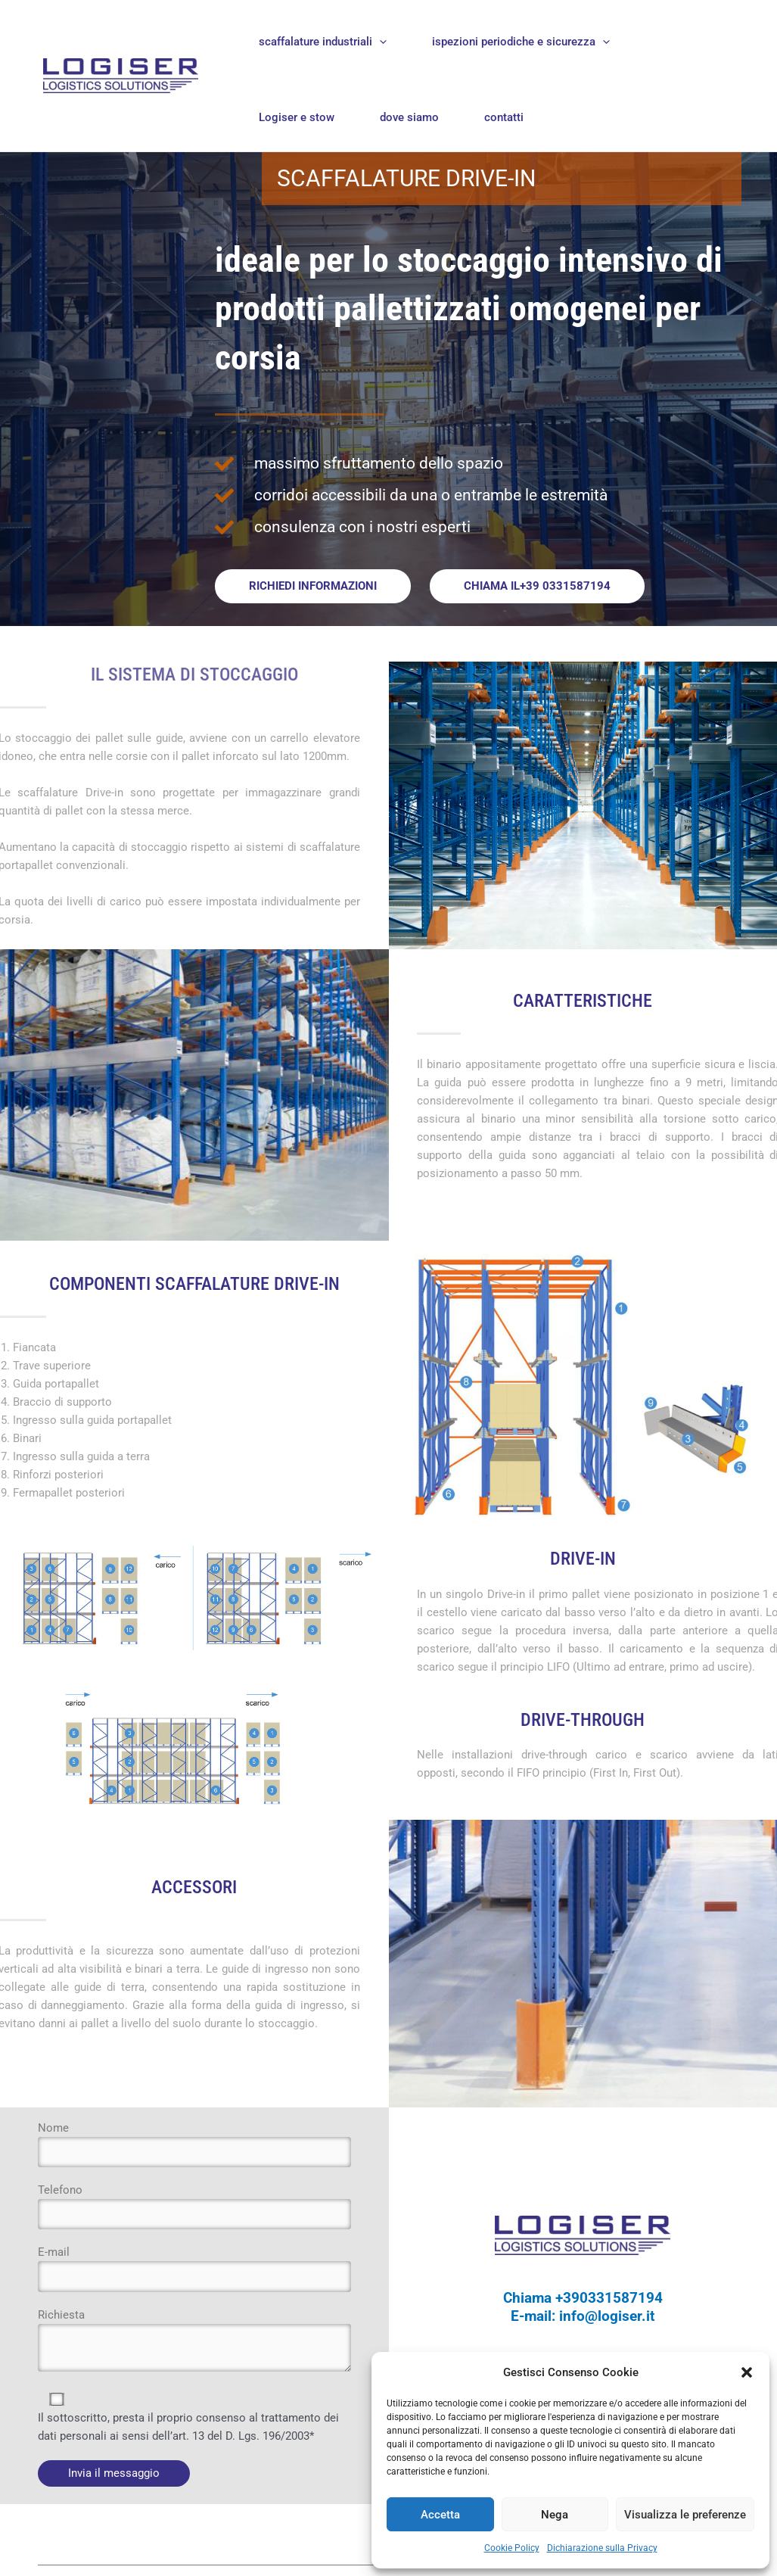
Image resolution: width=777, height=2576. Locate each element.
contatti (504, 117)
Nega (554, 2514)
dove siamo (409, 117)
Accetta (440, 2514)
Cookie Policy (511, 2548)
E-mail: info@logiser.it (582, 2317)
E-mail (194, 2270)
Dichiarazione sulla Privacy (602, 2548)
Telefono (194, 2207)
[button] (746, 2372)
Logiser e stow (296, 117)
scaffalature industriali (323, 41)
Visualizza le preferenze (685, 2514)
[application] (379, 41)
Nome (194, 2144)
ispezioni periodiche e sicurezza (521, 41)
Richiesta (194, 2345)
